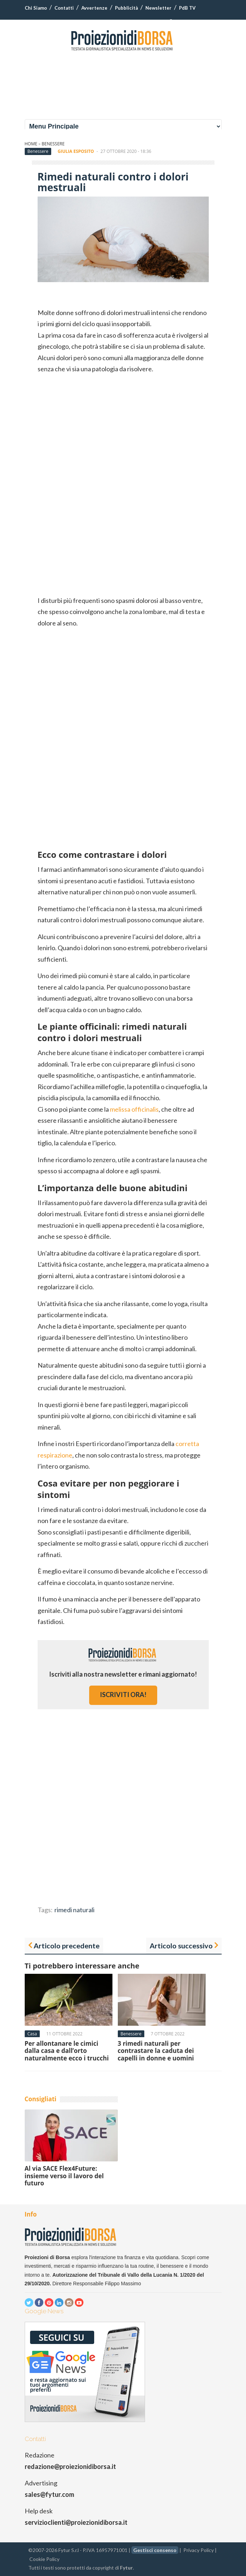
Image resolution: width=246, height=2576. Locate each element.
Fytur (126, 2568)
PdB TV (187, 8)
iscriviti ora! (123, 1694)
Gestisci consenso (155, 2550)
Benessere (53, 144)
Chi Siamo (36, 8)
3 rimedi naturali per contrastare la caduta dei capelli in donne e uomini (156, 2050)
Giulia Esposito (76, 151)
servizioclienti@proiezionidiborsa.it (76, 2522)
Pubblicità (126, 8)
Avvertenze (94, 8)
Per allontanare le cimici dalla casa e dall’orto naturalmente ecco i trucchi (67, 2050)
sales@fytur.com (49, 2494)
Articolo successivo (181, 1945)
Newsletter (158, 8)
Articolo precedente (67, 1945)
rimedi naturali (74, 1910)
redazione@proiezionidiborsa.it (70, 2466)
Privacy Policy (198, 2550)
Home (31, 144)
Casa (32, 2034)
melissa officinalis (134, 1109)
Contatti (64, 8)
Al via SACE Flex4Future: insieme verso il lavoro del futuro (64, 2175)
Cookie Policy (44, 2559)
